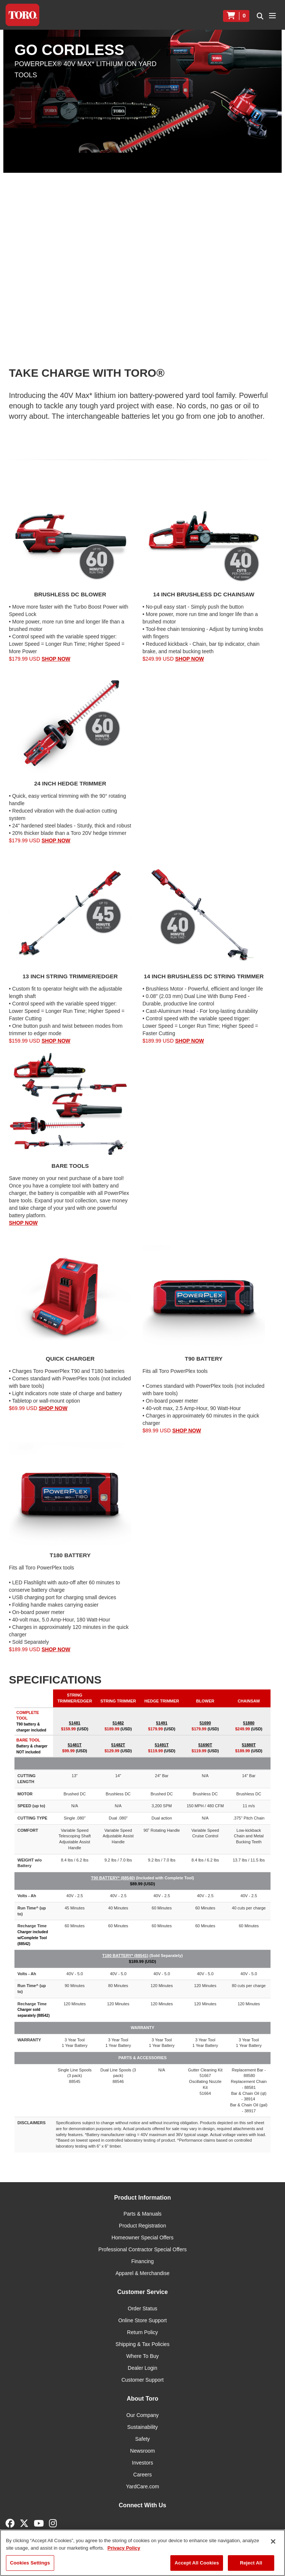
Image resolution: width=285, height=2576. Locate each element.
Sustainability (142, 2427)
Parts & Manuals (143, 2214)
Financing (142, 2261)
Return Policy (142, 2332)
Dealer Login (142, 2368)
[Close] (273, 2541)
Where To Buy (142, 2356)
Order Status (142, 2308)
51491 (161, 1723)
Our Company (142, 2415)
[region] (142, 2553)
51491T (161, 1745)
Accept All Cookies (196, 2563)
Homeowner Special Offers (142, 2237)
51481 (75, 1723)
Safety (142, 2439)
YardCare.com (142, 2486)
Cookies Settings (30, 2563)
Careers (142, 2475)
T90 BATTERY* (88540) (113, 1878)
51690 (205, 1723)
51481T (74, 1745)
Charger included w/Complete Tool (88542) (32, 1937)
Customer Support (142, 2380)
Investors (142, 2463)
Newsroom (142, 2451)
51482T (118, 1745)
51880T (249, 1745)
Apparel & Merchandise (142, 2273)
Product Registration (142, 2226)
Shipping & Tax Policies (142, 2344)
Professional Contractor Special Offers (142, 2249)
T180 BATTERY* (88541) (125, 1955)
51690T (205, 1745)
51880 (249, 1723)
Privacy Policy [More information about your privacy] (124, 2548)
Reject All (251, 2563)
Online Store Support (142, 2320)
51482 (118, 1723)
